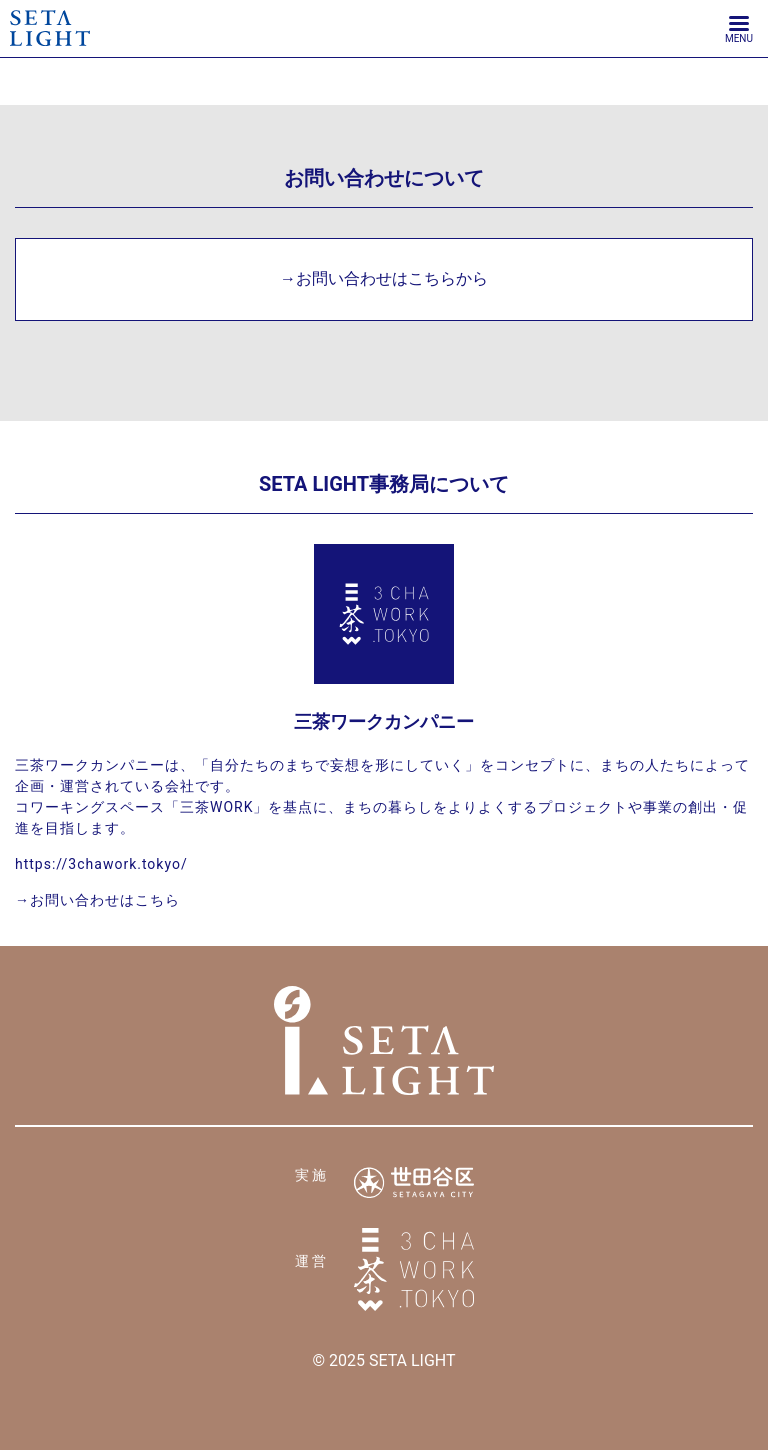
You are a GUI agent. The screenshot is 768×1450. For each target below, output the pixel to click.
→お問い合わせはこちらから (384, 278)
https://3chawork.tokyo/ (101, 864)
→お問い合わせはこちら (97, 900)
